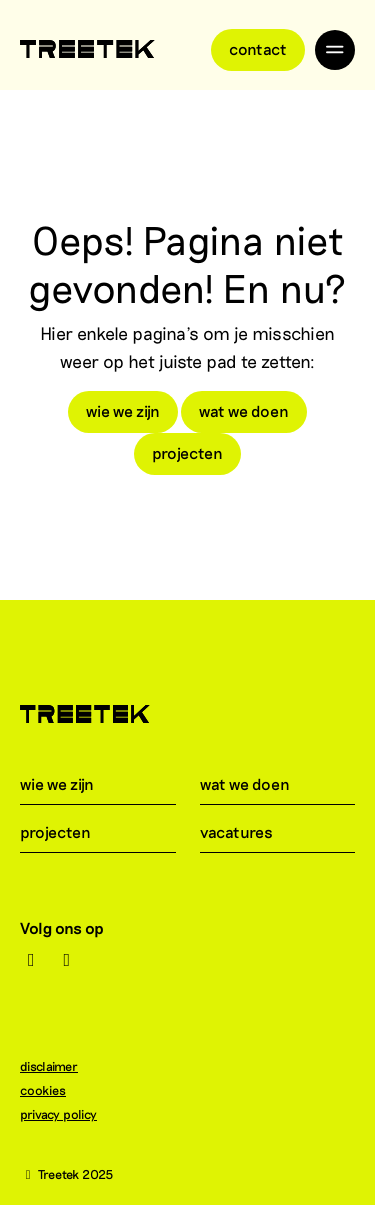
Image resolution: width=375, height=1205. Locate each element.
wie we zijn (123, 410)
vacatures (248, 831)
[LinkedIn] (67, 960)
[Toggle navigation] (335, 50)
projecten (187, 452)
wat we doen (244, 410)
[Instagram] (31, 960)
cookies (53, 1090)
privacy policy (68, 1114)
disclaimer (59, 1066)
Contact (258, 48)
